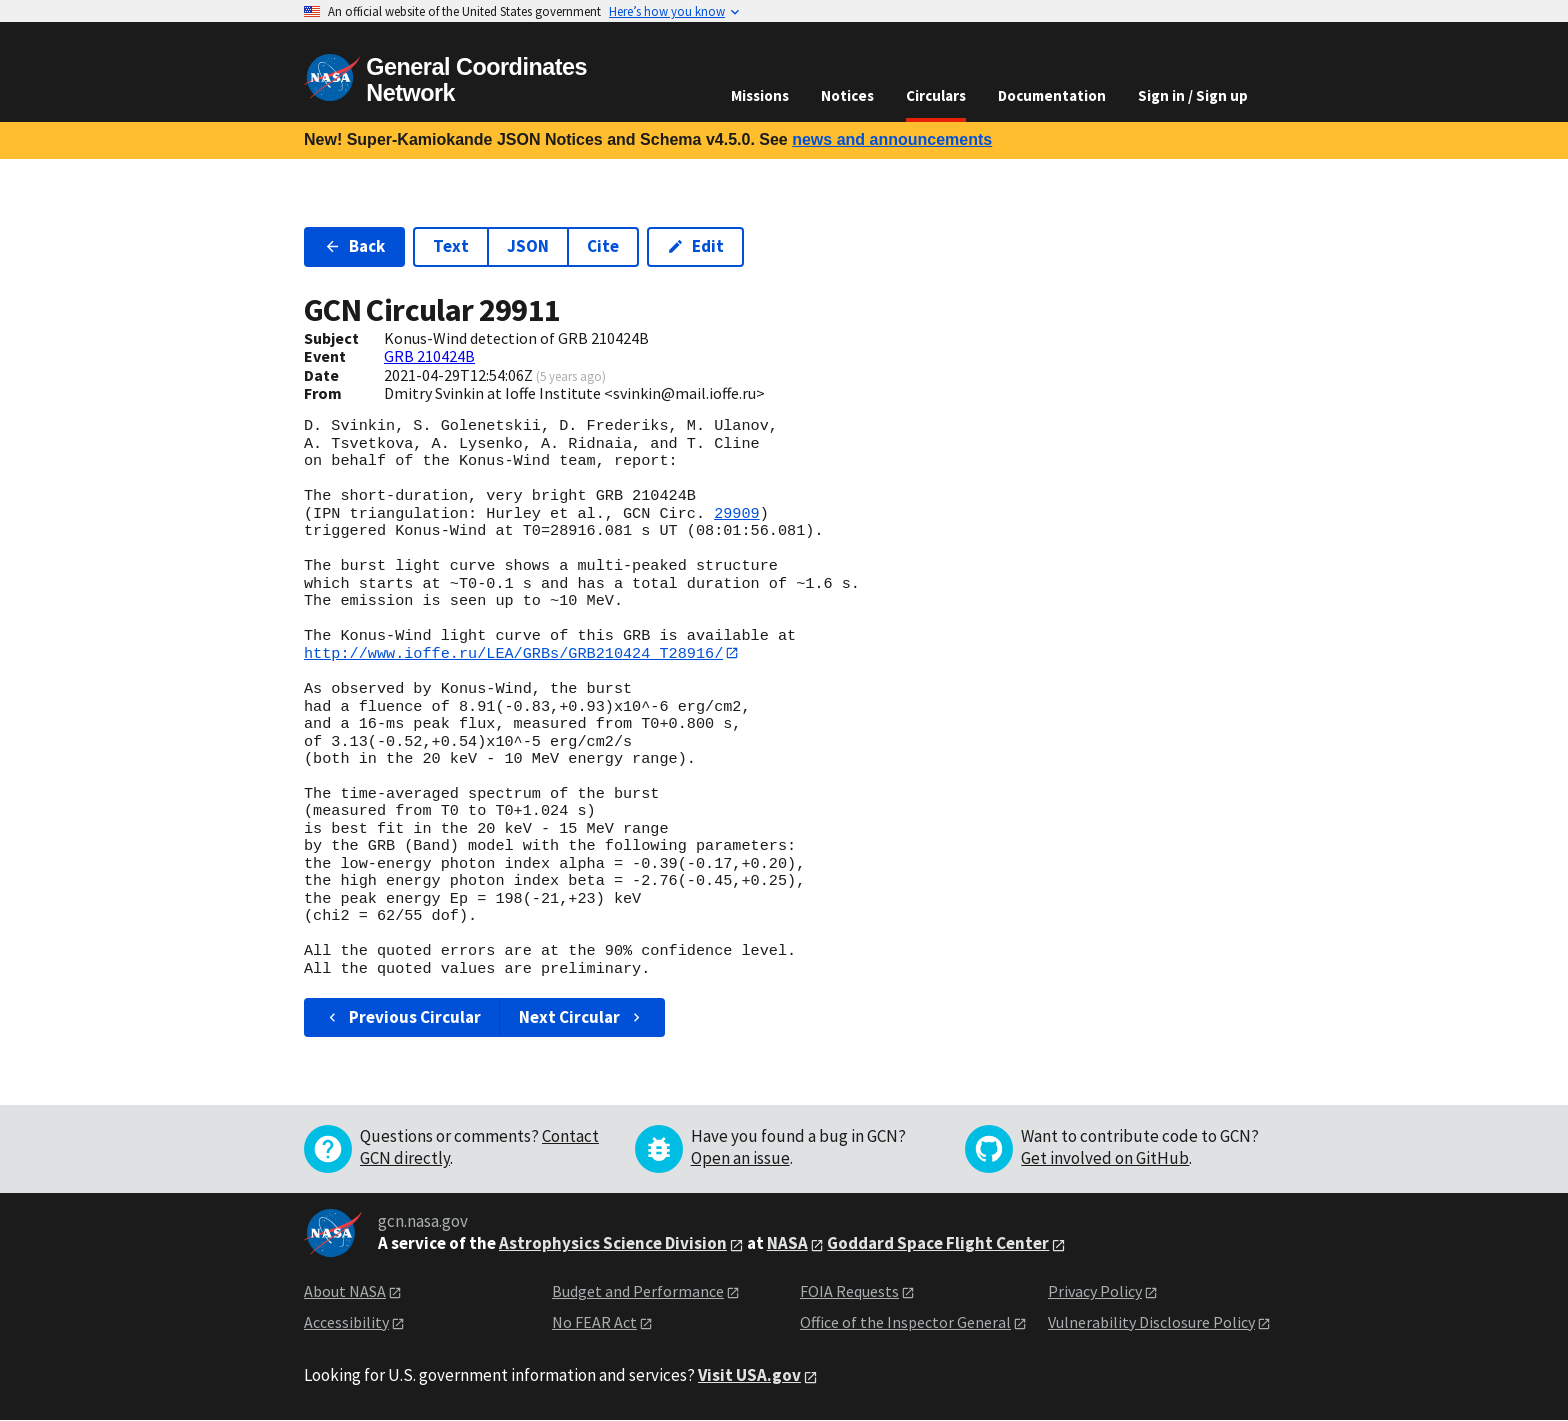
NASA (787, 1244)
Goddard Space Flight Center (938, 1244)
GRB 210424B (429, 356)
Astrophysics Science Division (613, 1244)
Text (451, 246)
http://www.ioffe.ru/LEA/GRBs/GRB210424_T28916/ (513, 653)
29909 (737, 514)
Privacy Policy (1095, 1292)
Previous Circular (402, 1018)
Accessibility (346, 1322)
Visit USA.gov (749, 1376)
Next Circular (582, 1018)
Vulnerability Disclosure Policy (1151, 1322)
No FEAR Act (594, 1322)
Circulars (936, 95)
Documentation (1052, 95)
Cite (603, 246)
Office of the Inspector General (905, 1322)
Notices (847, 95)
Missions (760, 95)
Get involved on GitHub (1105, 1159)
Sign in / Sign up (1193, 95)
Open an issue (740, 1159)
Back (354, 246)
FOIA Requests (849, 1292)
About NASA (345, 1292)
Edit (695, 246)
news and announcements (892, 139)
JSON (528, 246)
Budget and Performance (638, 1292)
